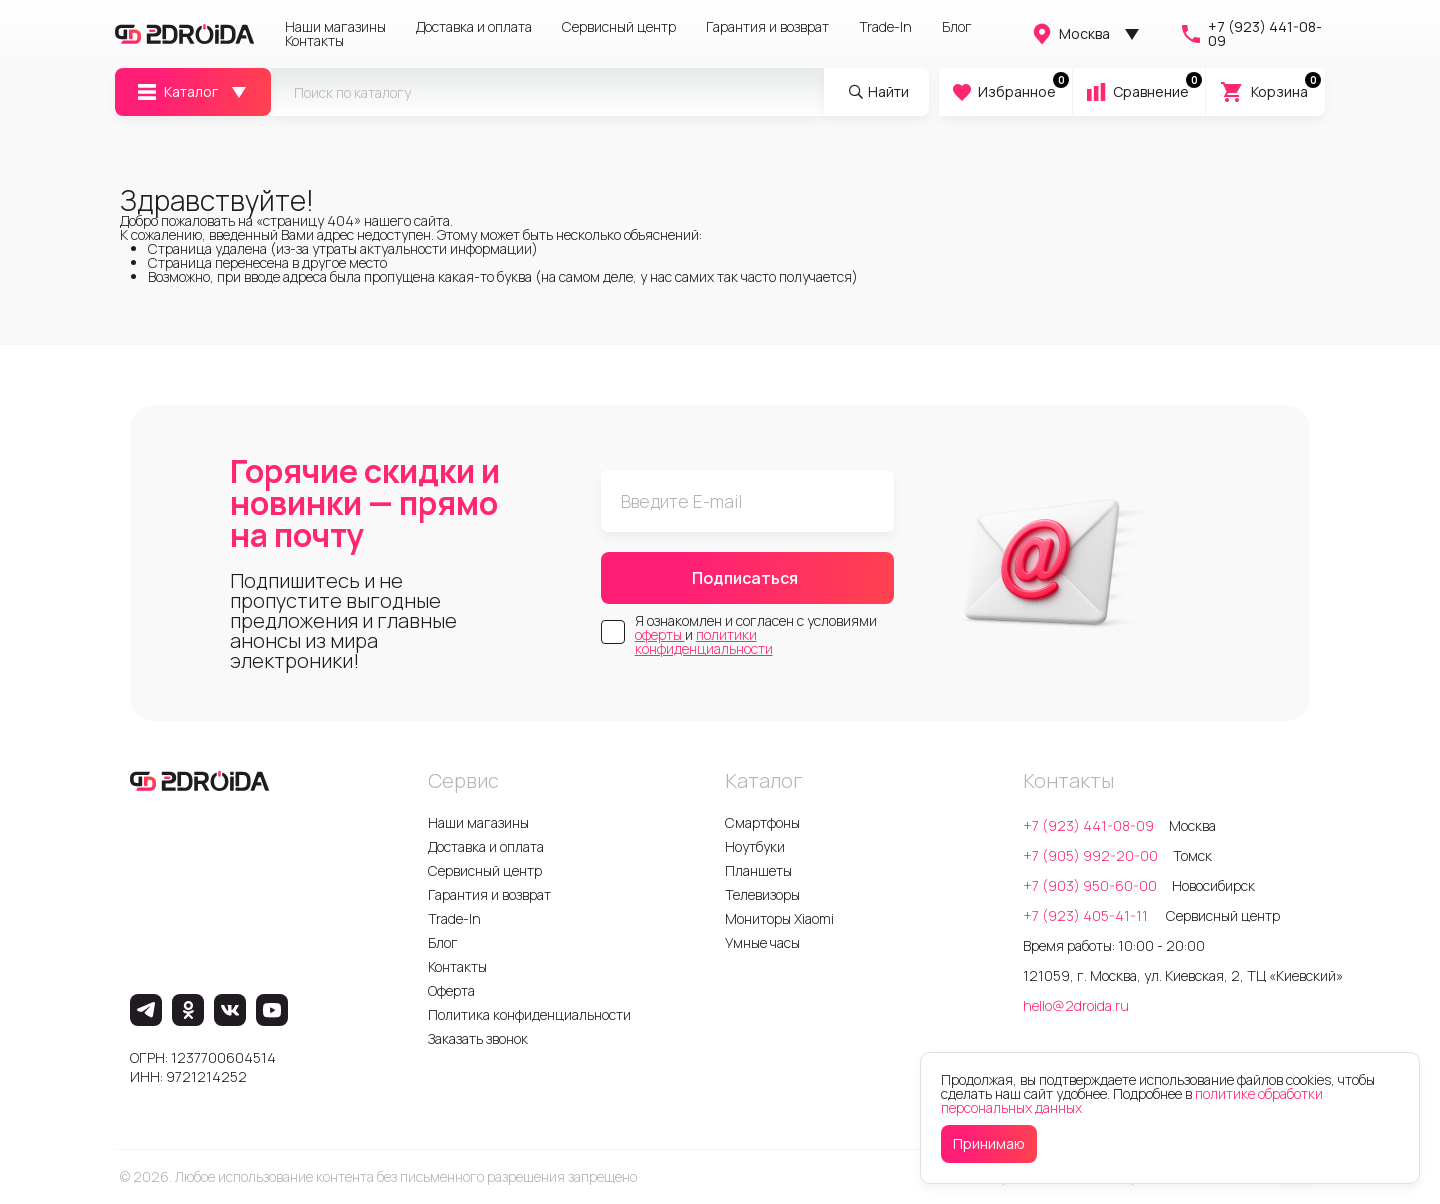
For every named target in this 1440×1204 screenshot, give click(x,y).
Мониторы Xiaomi (779, 918)
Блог (957, 27)
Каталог (176, 92)
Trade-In (885, 27)
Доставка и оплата (474, 27)
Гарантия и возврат (767, 27)
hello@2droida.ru (1076, 1005)
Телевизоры (762, 894)
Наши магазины (335, 27)
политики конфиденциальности (704, 641)
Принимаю (989, 1143)
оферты (660, 634)
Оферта (451, 990)
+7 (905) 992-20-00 (1090, 855)
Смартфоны (762, 822)
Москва (1070, 34)
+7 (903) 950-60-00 (1090, 885)
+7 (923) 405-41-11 (1087, 915)
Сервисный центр (619, 27)
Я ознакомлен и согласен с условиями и (756, 635)
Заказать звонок (478, 1038)
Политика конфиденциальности (529, 1014)
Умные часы (762, 942)
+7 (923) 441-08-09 (1250, 34)
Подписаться (745, 578)
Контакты (314, 41)
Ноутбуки (755, 846)
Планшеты (758, 870)
